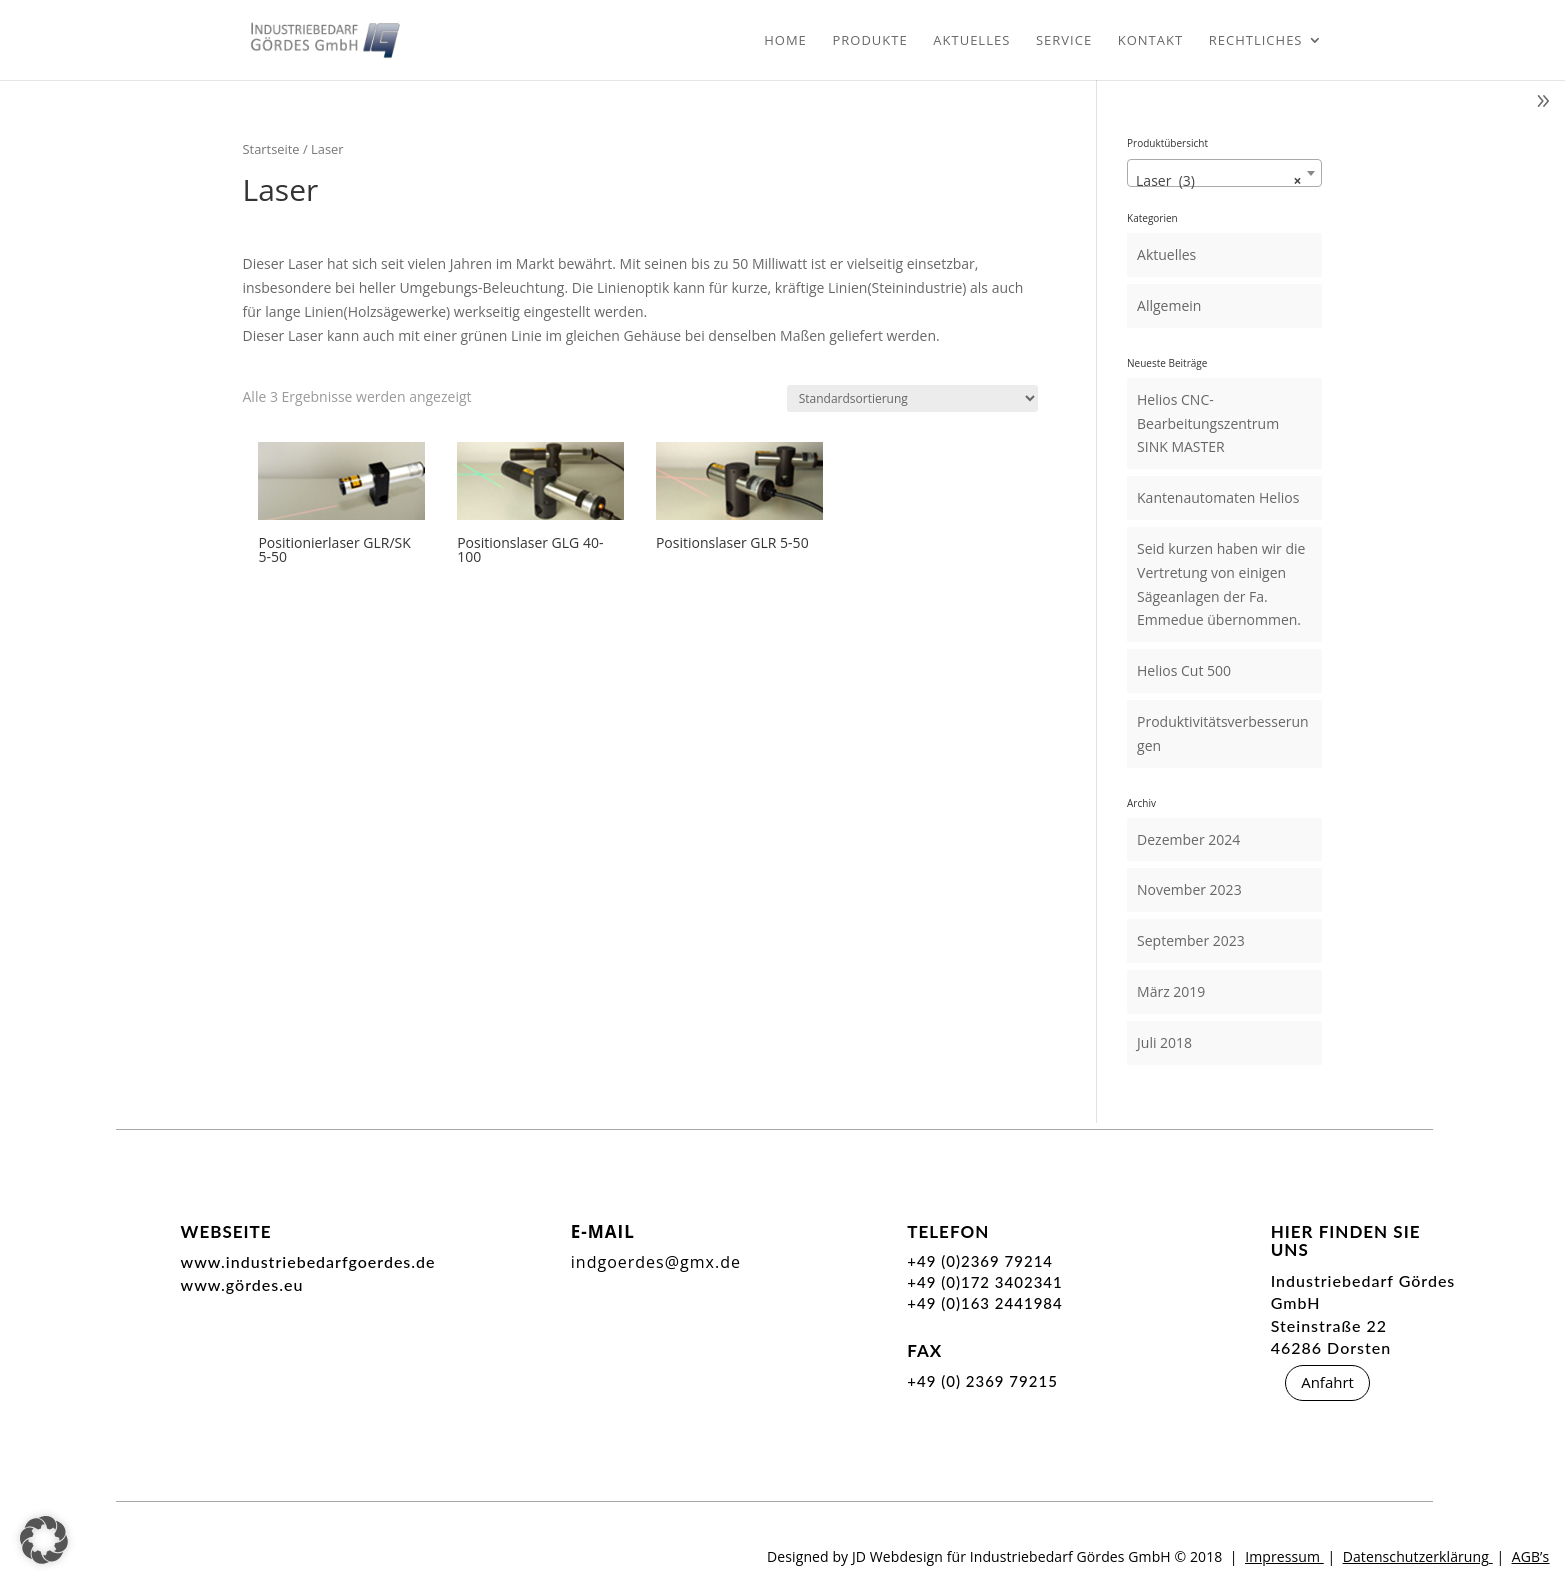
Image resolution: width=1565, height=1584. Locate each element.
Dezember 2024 (1188, 839)
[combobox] (1224, 173)
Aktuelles (971, 41)
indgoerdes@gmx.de (656, 1262)
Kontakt (1150, 41)
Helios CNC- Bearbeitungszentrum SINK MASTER (1208, 423)
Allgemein (1169, 305)
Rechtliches (1256, 41)
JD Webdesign (897, 1556)
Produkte (869, 41)
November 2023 (1189, 889)
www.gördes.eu (242, 1284)
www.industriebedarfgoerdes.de (308, 1261)
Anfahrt (1327, 1382)
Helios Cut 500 (1184, 670)
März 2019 (1171, 991)
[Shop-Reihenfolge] (912, 398)
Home (785, 41)
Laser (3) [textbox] (1218, 181)
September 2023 (1191, 940)
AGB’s (1531, 1556)
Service (1064, 41)
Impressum (1282, 1556)
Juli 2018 (1164, 1042)
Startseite (271, 149)
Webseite (226, 1231)
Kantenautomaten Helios (1218, 497)
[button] (44, 1540)
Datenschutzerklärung (1416, 1556)
